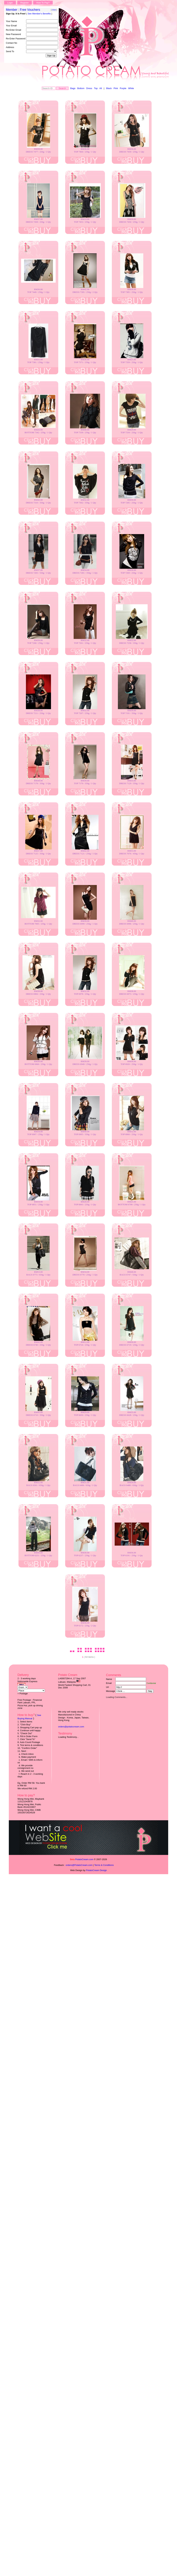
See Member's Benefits (39, 13)
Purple (123, 88)
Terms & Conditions (104, 1865)
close (54, 10)
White (131, 88)
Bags (73, 88)
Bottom (80, 88)
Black (109, 88)
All (100, 88)
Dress (89, 88)
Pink (116, 88)
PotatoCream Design (96, 1870)
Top (96, 88)
